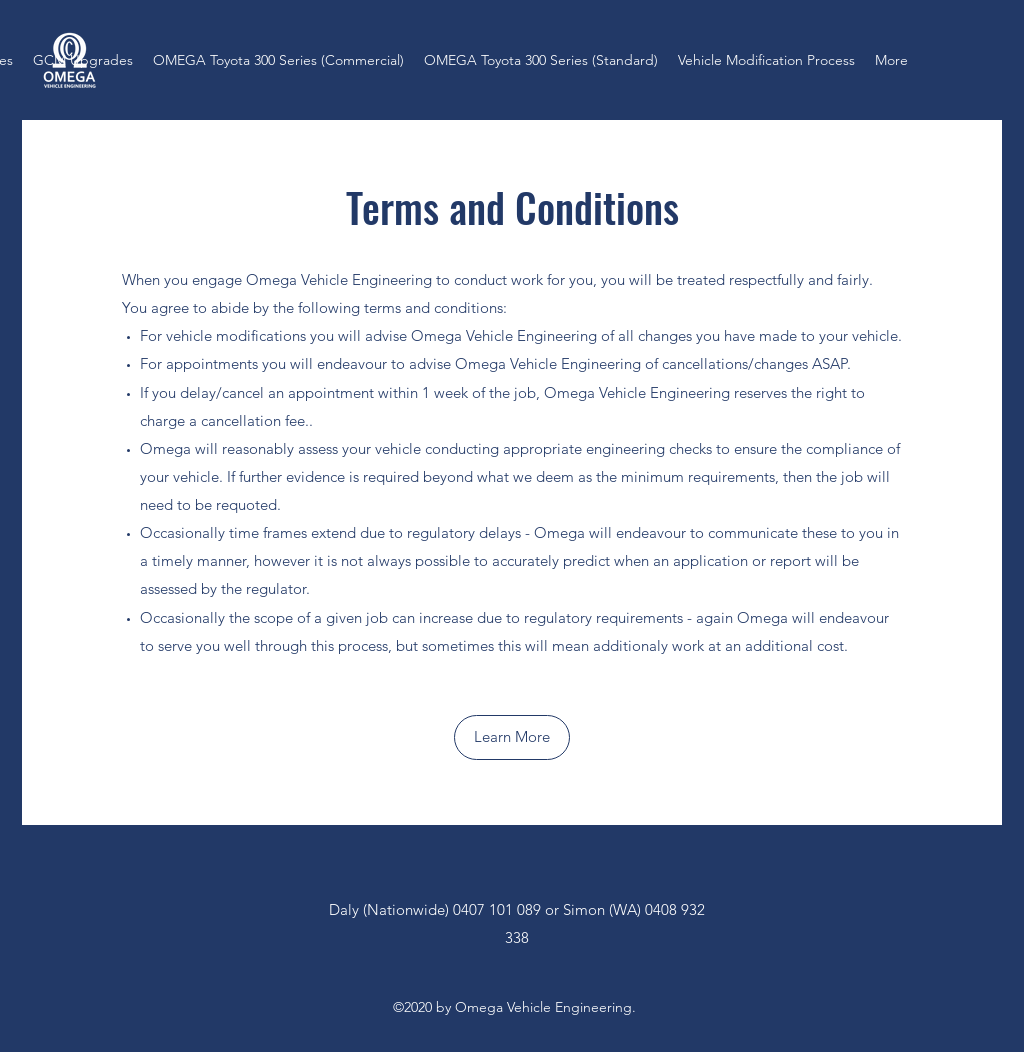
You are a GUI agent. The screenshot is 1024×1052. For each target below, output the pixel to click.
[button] (512, 737)
